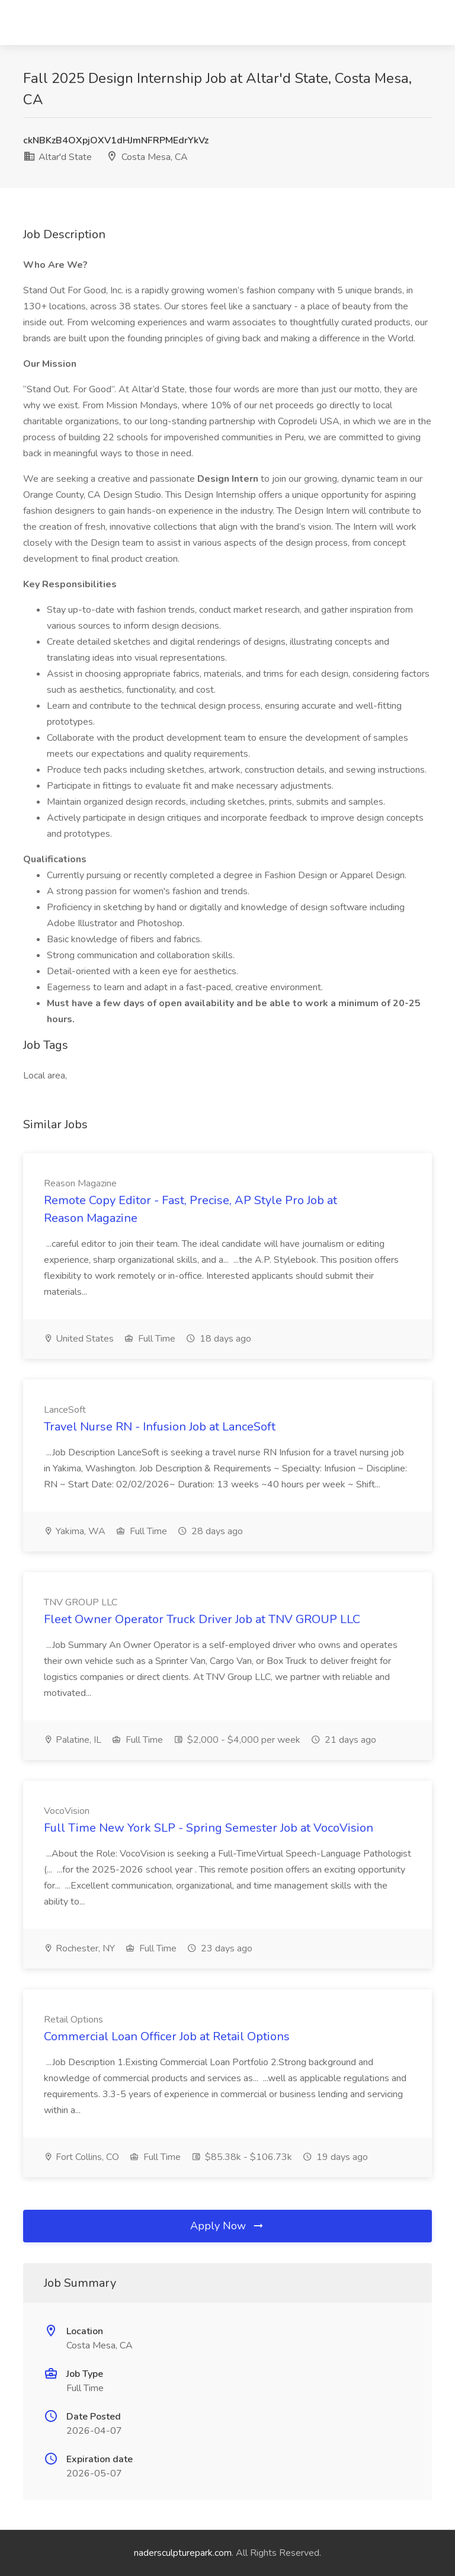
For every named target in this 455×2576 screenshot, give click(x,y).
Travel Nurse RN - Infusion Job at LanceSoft (159, 1427)
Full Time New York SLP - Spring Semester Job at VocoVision (208, 1828)
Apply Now (227, 2226)
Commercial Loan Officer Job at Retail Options (167, 2036)
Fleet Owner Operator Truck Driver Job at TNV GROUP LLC (202, 1619)
